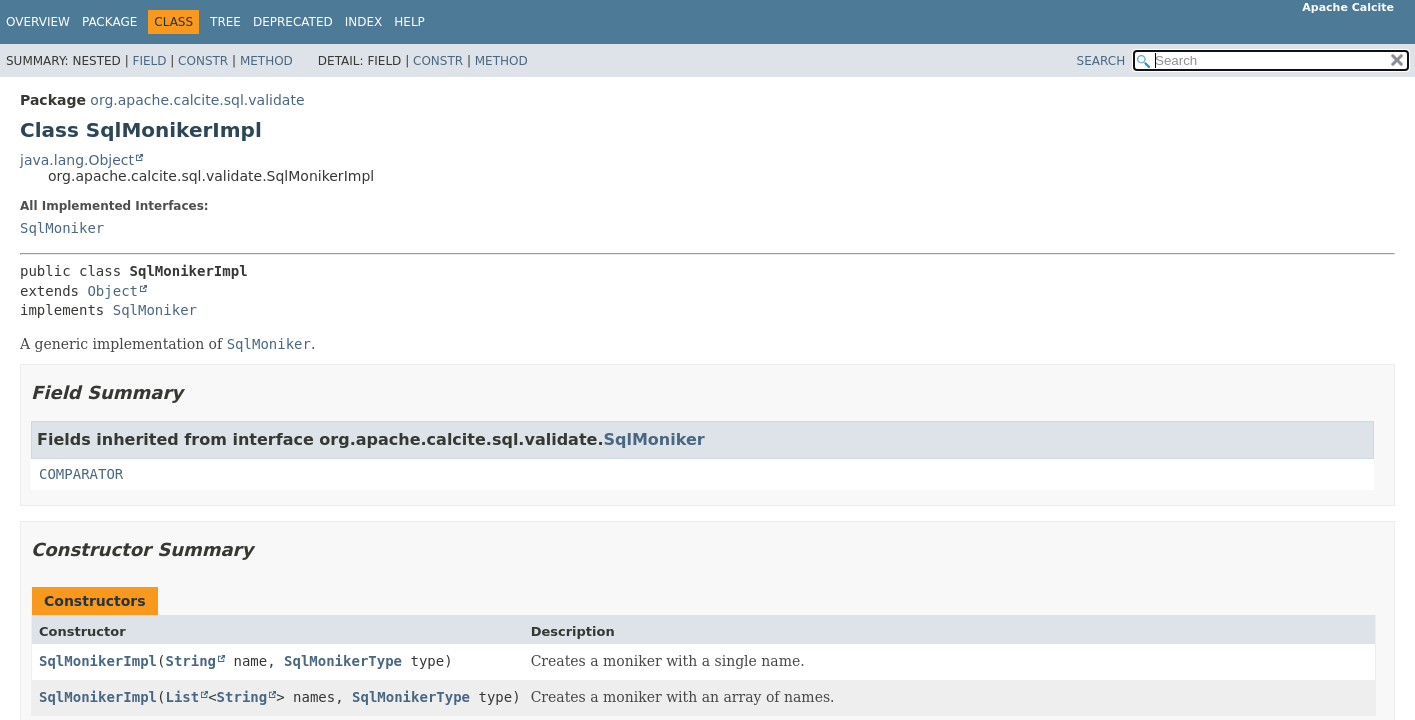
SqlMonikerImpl (98, 661)
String (190, 661)
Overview (38, 22)
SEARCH (1101, 61)
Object (112, 291)
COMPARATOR (81, 474)
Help (409, 22)
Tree (225, 22)
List (182, 697)
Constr (203, 61)
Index (364, 22)
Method (266, 61)
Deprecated (293, 22)
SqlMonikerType (343, 661)
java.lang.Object (77, 160)
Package (109, 22)
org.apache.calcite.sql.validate (197, 100)
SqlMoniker (62, 228)
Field (149, 61)
